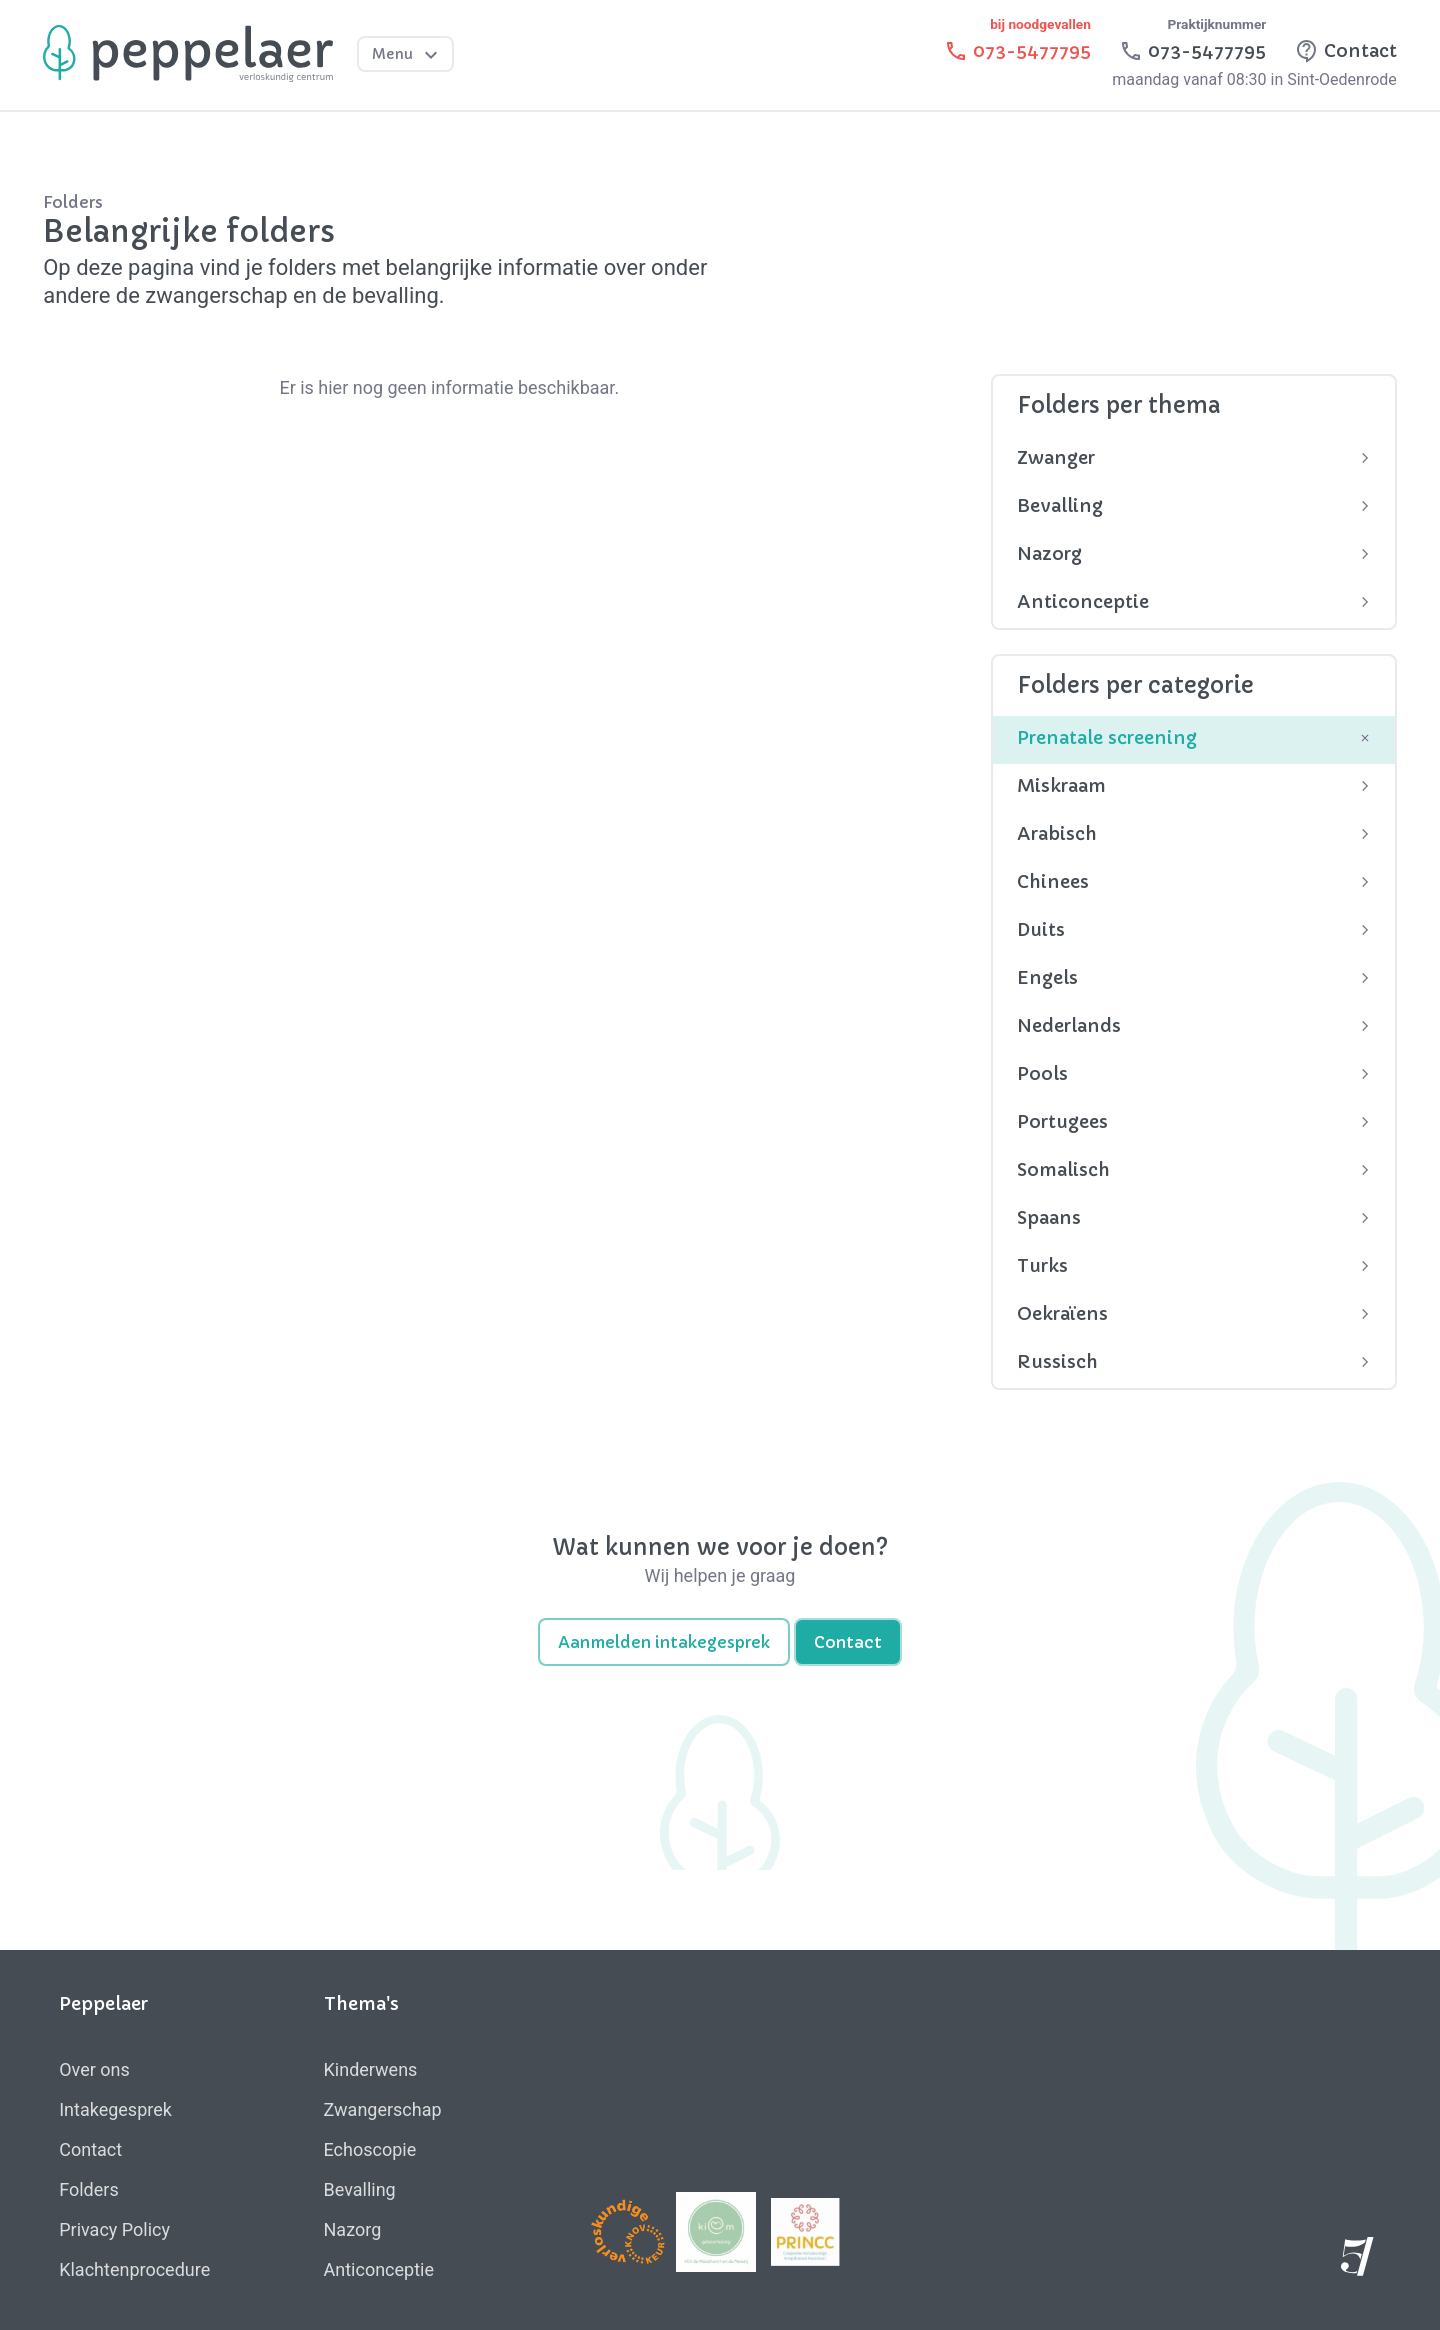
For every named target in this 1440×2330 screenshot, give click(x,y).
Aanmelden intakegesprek (664, 1642)
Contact (848, 1642)
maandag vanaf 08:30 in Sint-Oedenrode (1254, 79)
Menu (407, 55)
